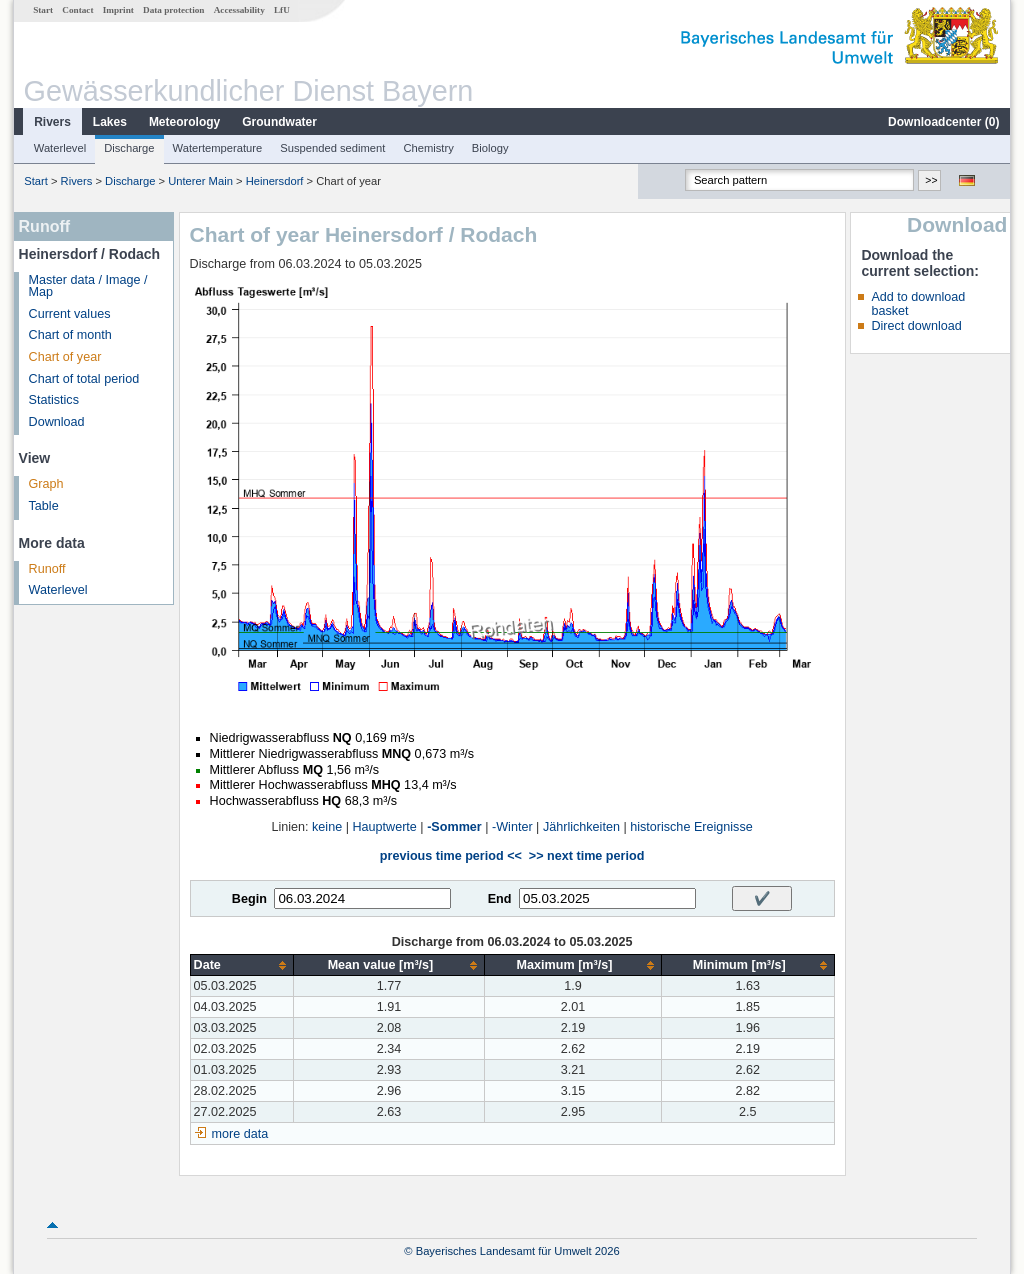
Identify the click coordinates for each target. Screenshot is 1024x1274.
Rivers (52, 122)
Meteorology (184, 122)
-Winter (512, 827)
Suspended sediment (332, 148)
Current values (70, 314)
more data (240, 1134)
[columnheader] (241, 965)
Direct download (916, 326)
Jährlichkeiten (581, 827)
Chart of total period (84, 379)
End (500, 899)
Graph (46, 484)
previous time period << (451, 856)
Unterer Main (200, 181)
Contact (77, 10)
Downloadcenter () (943, 122)
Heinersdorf (275, 181)
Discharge (129, 148)
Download (57, 422)
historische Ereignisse (691, 827)
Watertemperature (218, 148)
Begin (249, 899)
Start (43, 10)
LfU (282, 10)
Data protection (173, 10)
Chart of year (65, 357)
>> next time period (586, 856)
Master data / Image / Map (88, 286)
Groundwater (279, 122)
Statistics (54, 400)
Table (44, 506)
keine (327, 827)
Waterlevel (60, 148)
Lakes (110, 122)
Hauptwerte (384, 827)
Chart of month (70, 335)
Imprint (118, 10)
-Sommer (454, 827)
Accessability (239, 10)
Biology (490, 148)
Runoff (47, 569)
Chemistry (428, 148)
